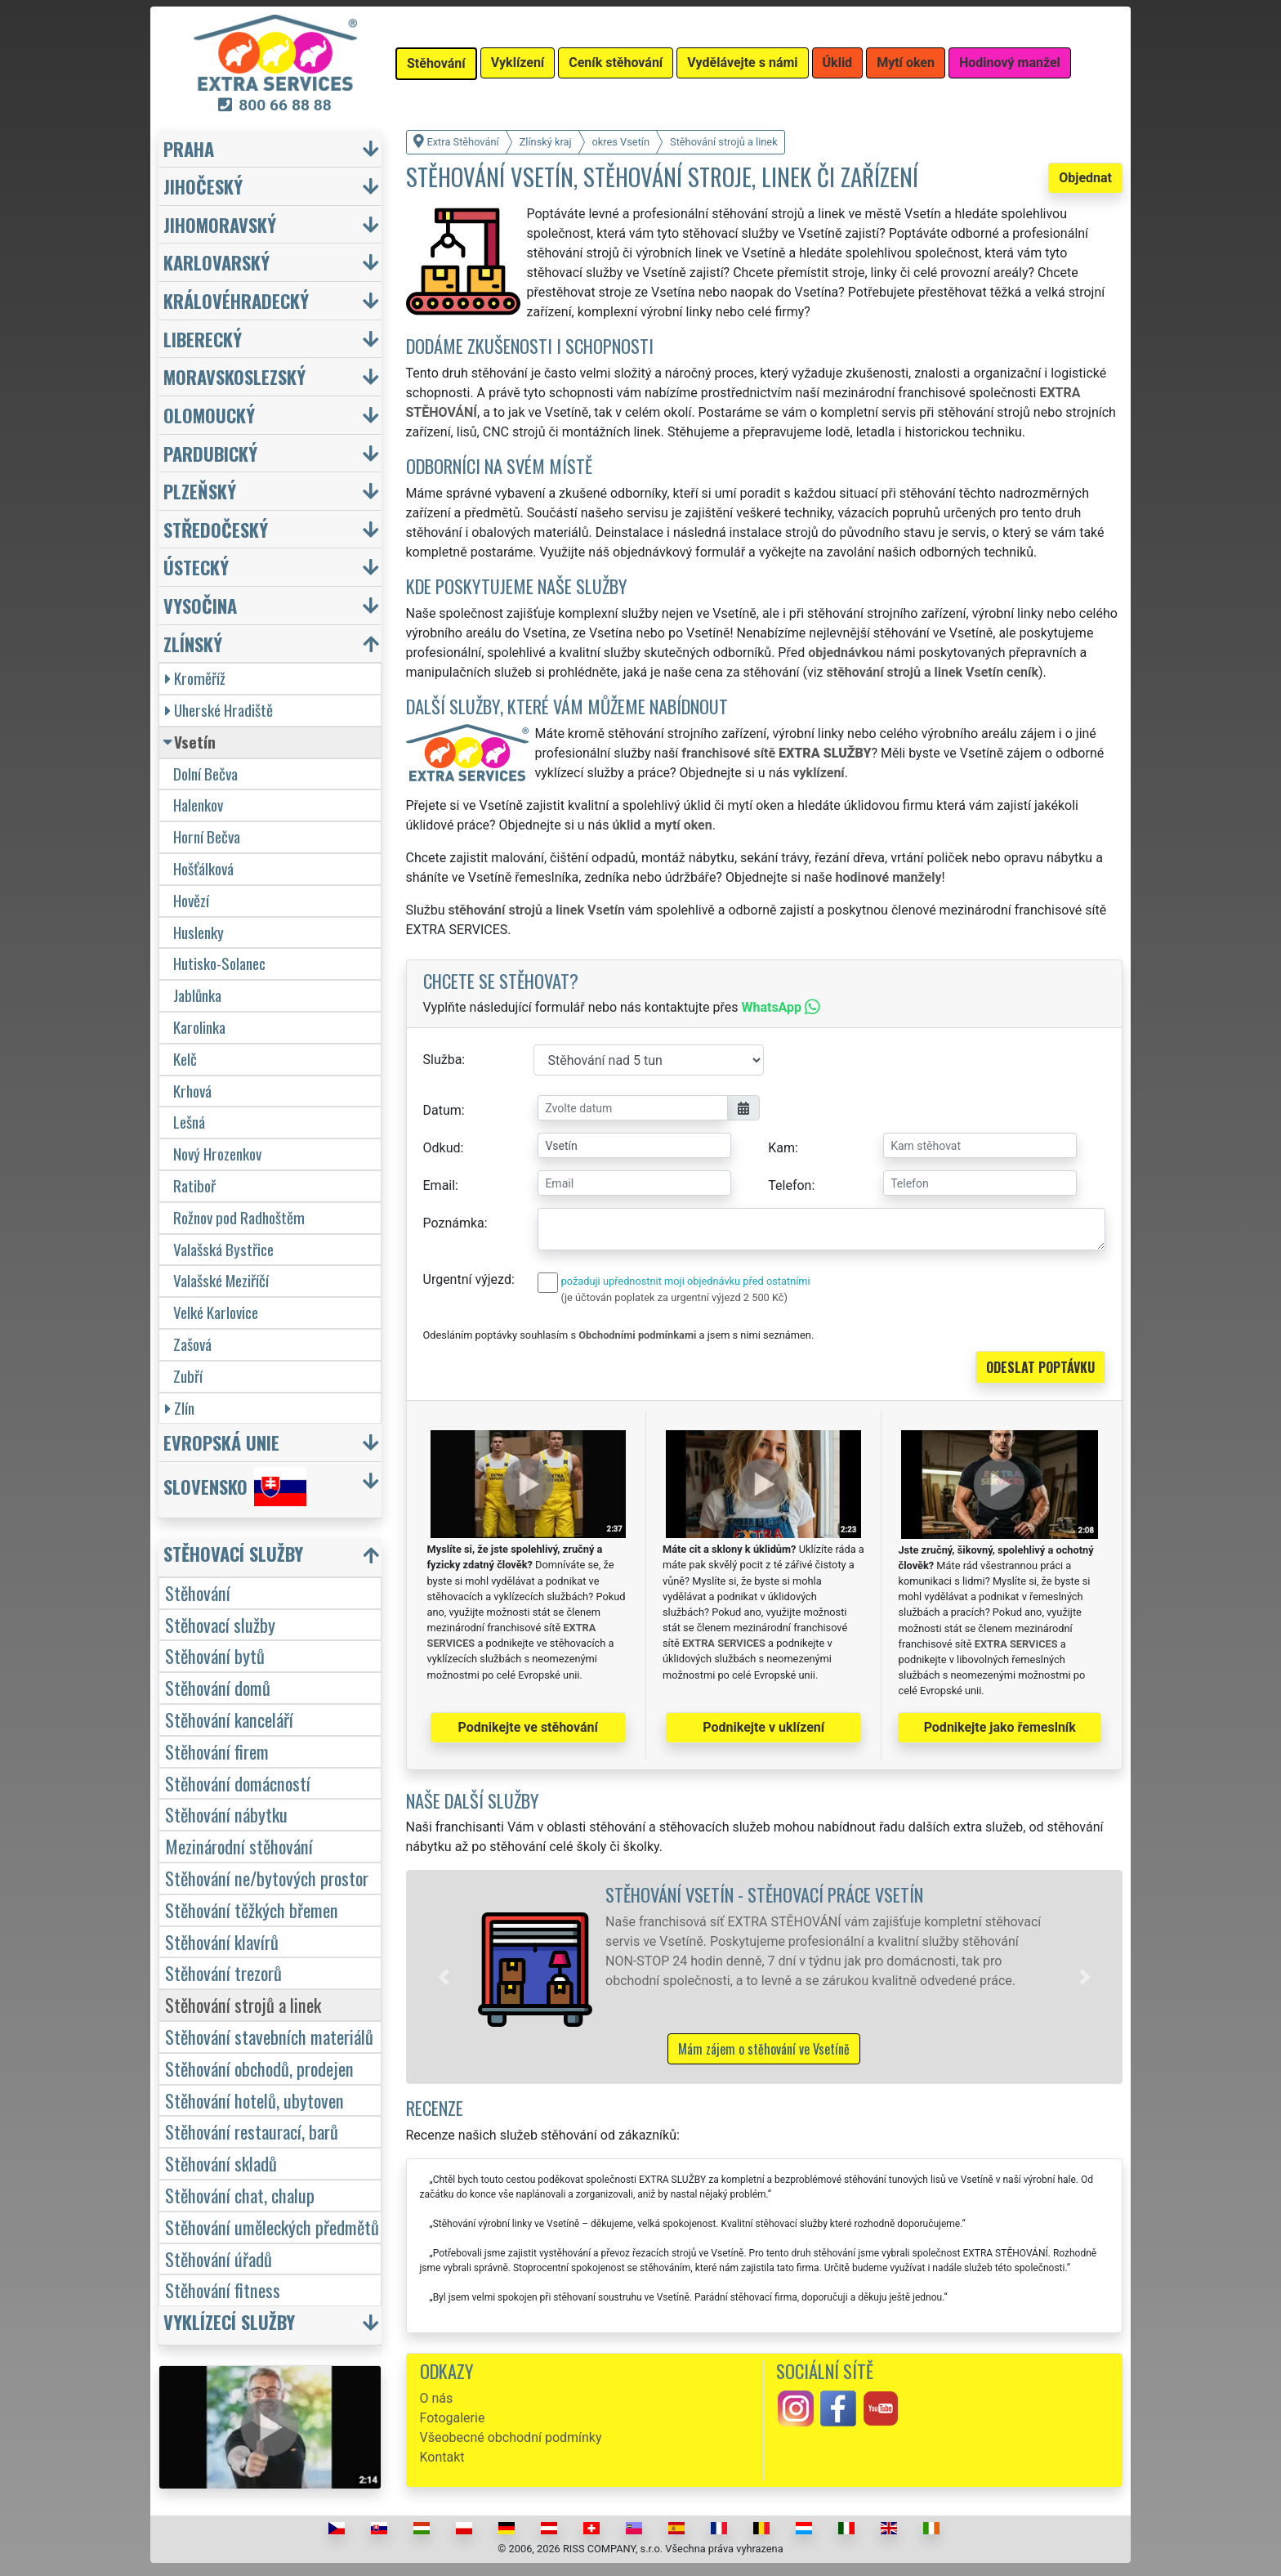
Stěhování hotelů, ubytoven (254, 2099)
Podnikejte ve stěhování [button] (528, 1727)
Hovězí (191, 900)
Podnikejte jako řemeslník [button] (1000, 1727)
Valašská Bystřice (223, 1249)
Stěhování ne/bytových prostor (266, 1877)
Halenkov (198, 804)
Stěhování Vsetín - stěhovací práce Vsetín (764, 1894)
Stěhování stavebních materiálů (269, 2036)
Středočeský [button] (215, 529)
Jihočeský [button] (203, 185)
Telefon (789, 1185)
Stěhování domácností (237, 1782)
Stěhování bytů (215, 1655)
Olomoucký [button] (209, 414)
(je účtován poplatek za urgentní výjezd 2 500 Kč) (674, 1297)
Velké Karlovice (215, 1312)
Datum (442, 1110)
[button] (443, 1977)
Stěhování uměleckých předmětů (272, 2226)
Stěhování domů (217, 1687)
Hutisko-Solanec (219, 963)
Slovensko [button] (234, 1486)
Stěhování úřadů (218, 2258)
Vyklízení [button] (518, 62)
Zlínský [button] (192, 643)
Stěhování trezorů (223, 1972)
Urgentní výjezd (467, 1279)
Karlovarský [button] (216, 261)
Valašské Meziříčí (221, 1280)
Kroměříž (195, 678)
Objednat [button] (1085, 178)
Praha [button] (188, 148)
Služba (442, 1059)
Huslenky (198, 932)
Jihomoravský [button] (219, 224)
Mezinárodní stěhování (239, 1845)
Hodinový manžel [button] (1009, 62)
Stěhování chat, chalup (240, 2194)
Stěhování (197, 1592)
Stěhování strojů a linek (243, 2004)
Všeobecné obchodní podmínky (511, 2437)
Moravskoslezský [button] (234, 376)
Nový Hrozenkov (217, 1153)
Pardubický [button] (210, 453)
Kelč (185, 1059)
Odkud (442, 1148)
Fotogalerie (452, 2418)
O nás (436, 2398)
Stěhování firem (217, 1750)
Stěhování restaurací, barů (251, 2131)
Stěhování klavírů (222, 1941)
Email (439, 1185)
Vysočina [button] (200, 605)
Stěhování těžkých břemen (251, 1909)
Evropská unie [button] (221, 1442)
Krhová (192, 1090)
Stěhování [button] (436, 63)
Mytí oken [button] (906, 62)
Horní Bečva (206, 836)
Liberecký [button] (202, 338)
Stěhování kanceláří (229, 1719)
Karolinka (199, 1027)
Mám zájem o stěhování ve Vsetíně (764, 2049)
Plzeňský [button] (199, 490)
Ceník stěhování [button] (616, 62)
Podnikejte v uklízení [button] (763, 1727)
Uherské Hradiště (219, 710)
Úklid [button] (838, 62)
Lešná (189, 1122)
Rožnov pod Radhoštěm (239, 1217)
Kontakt (442, 2457)
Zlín (179, 1408)
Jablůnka (197, 995)
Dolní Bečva (205, 773)
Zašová (192, 1344)
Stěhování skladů (221, 2162)
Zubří (188, 1376)
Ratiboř (194, 1185)
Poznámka (453, 1223)
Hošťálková (203, 868)
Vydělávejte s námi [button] (742, 62)
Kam (781, 1148)
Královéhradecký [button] (236, 300)
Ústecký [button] (196, 566)
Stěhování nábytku (226, 1813)
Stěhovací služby (220, 1624)
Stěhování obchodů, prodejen (259, 2068)
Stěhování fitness (222, 2289)
